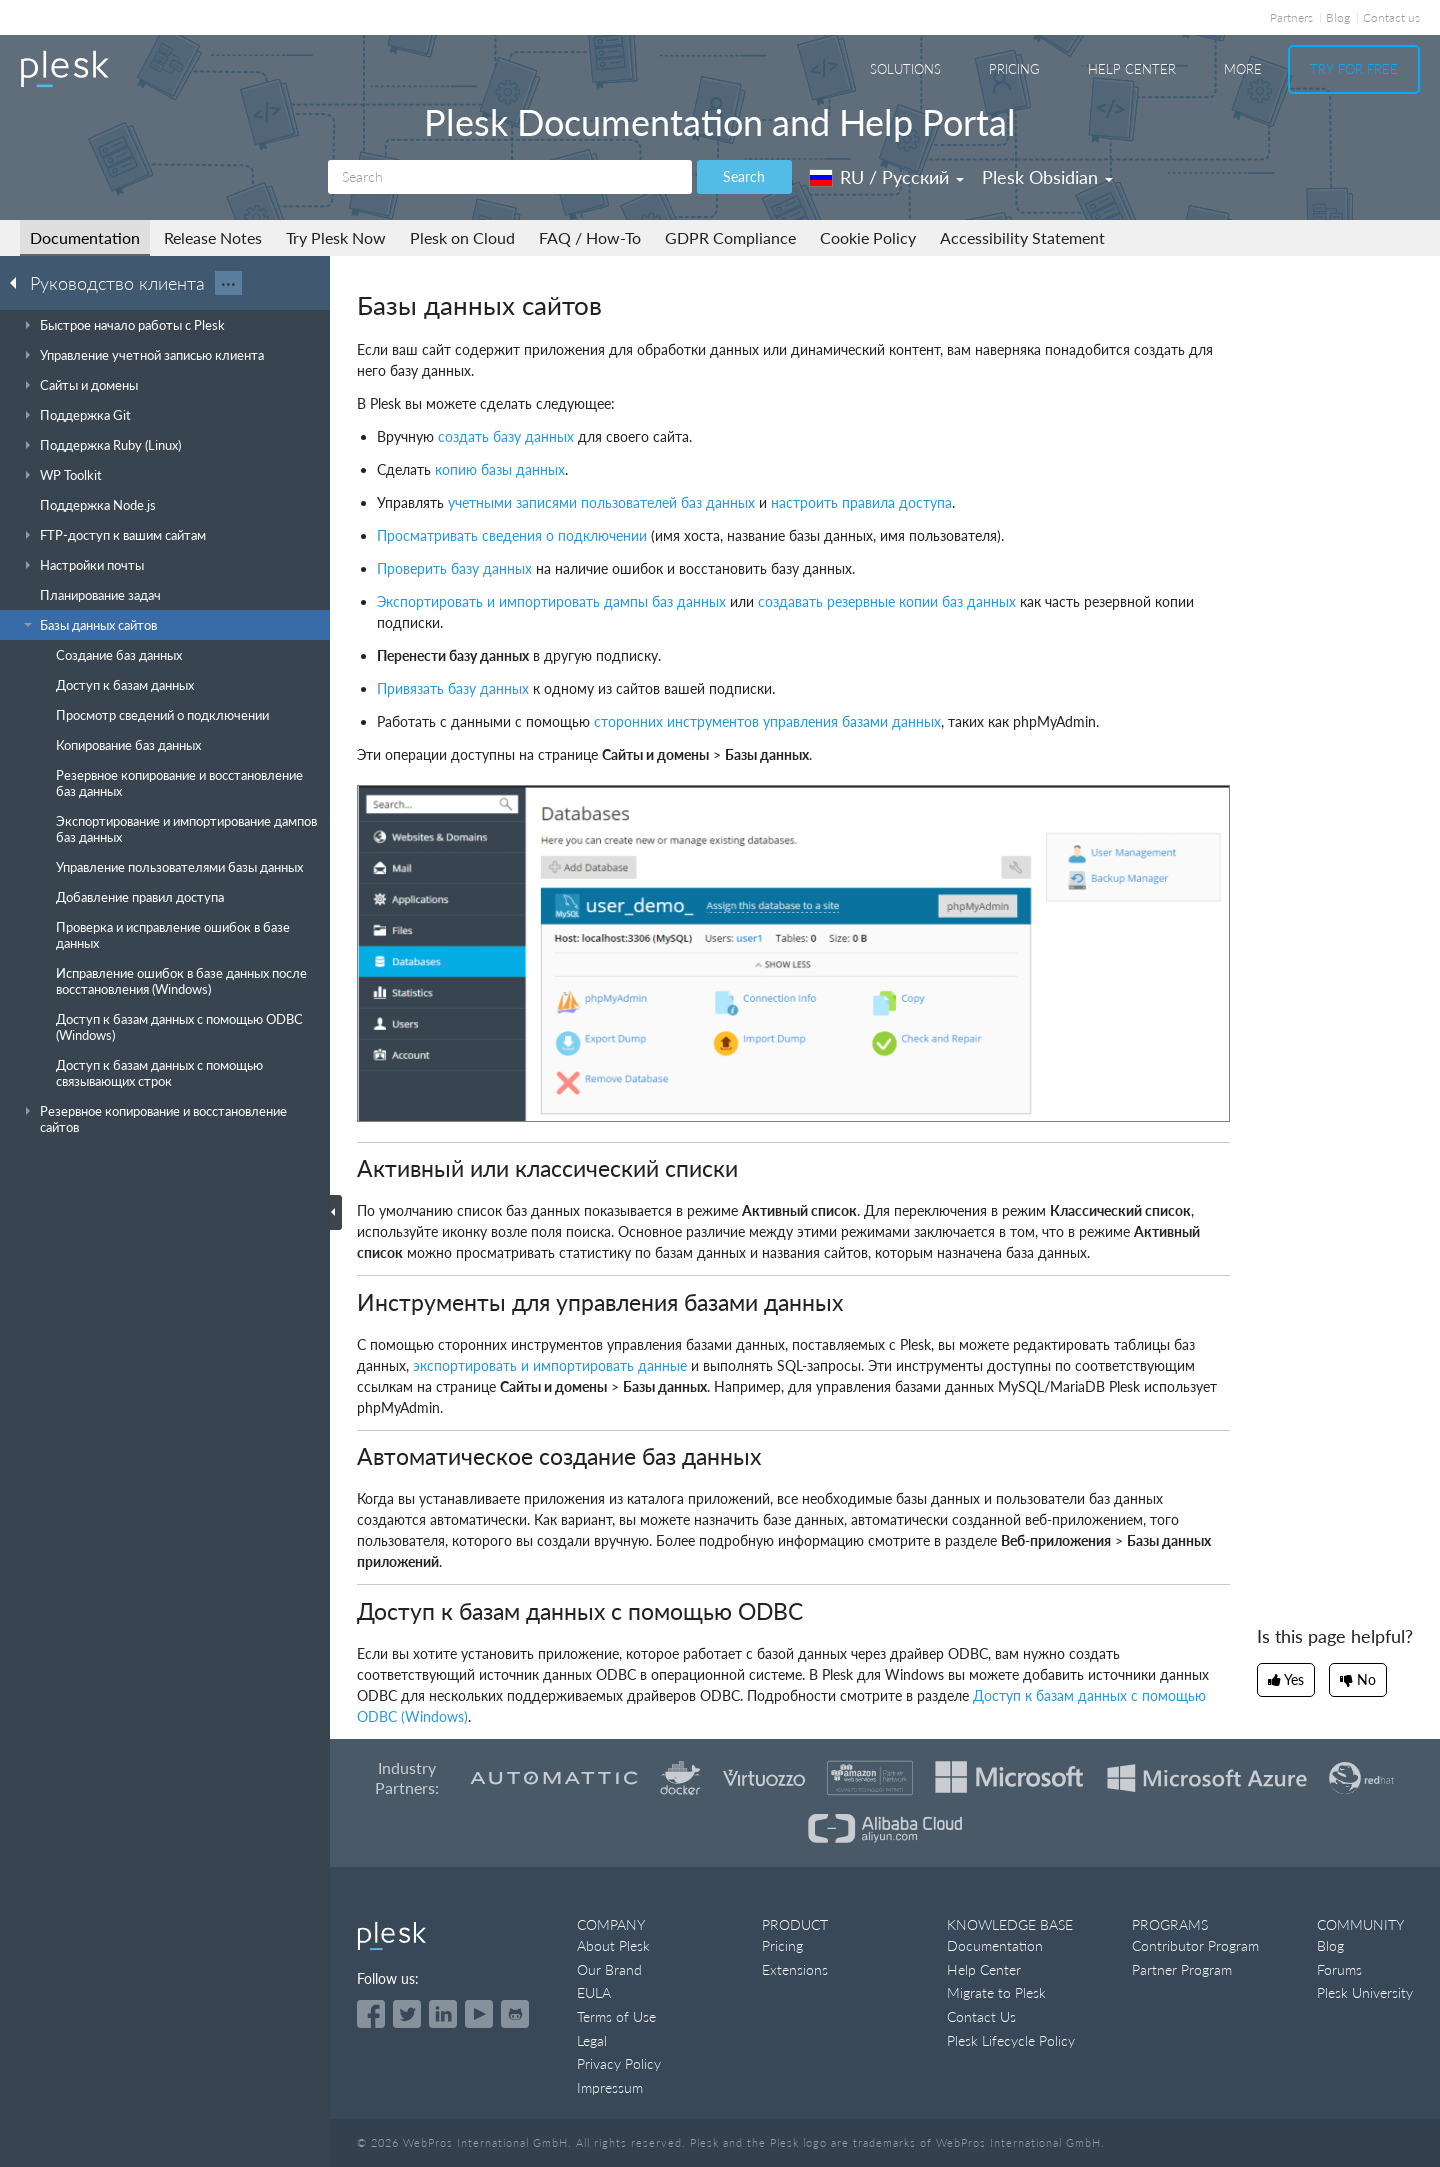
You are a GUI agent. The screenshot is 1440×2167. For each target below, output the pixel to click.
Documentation (85, 237)
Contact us (1391, 17)
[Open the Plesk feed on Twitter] (407, 2014)
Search (744, 176)
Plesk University (1365, 1992)
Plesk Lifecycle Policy (1011, 2040)
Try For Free (1354, 69)
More (1243, 69)
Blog (1338, 17)
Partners (1291, 17)
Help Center (1132, 69)
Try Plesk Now (336, 237)
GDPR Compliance (730, 237)
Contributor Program (1195, 1945)
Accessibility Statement (1022, 237)
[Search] (510, 177)
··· (228, 283)
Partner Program (1182, 1969)
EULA (594, 1992)
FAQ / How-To (590, 237)
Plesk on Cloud (462, 237)
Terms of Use (616, 2016)
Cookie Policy (868, 237)
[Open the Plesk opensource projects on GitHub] (515, 2014)
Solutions (905, 69)
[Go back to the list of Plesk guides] (19, 282)
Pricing (1014, 69)
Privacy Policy (619, 2063)
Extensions (795, 1969)
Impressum (610, 2087)
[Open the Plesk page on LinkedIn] (443, 2014)
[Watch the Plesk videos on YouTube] (479, 2014)
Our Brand (609, 1969)
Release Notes (213, 237)
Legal (592, 2040)
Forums (1339, 1969)
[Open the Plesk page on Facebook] (371, 2014)
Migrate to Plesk (996, 1992)
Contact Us (981, 2016)
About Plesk (613, 1945)
